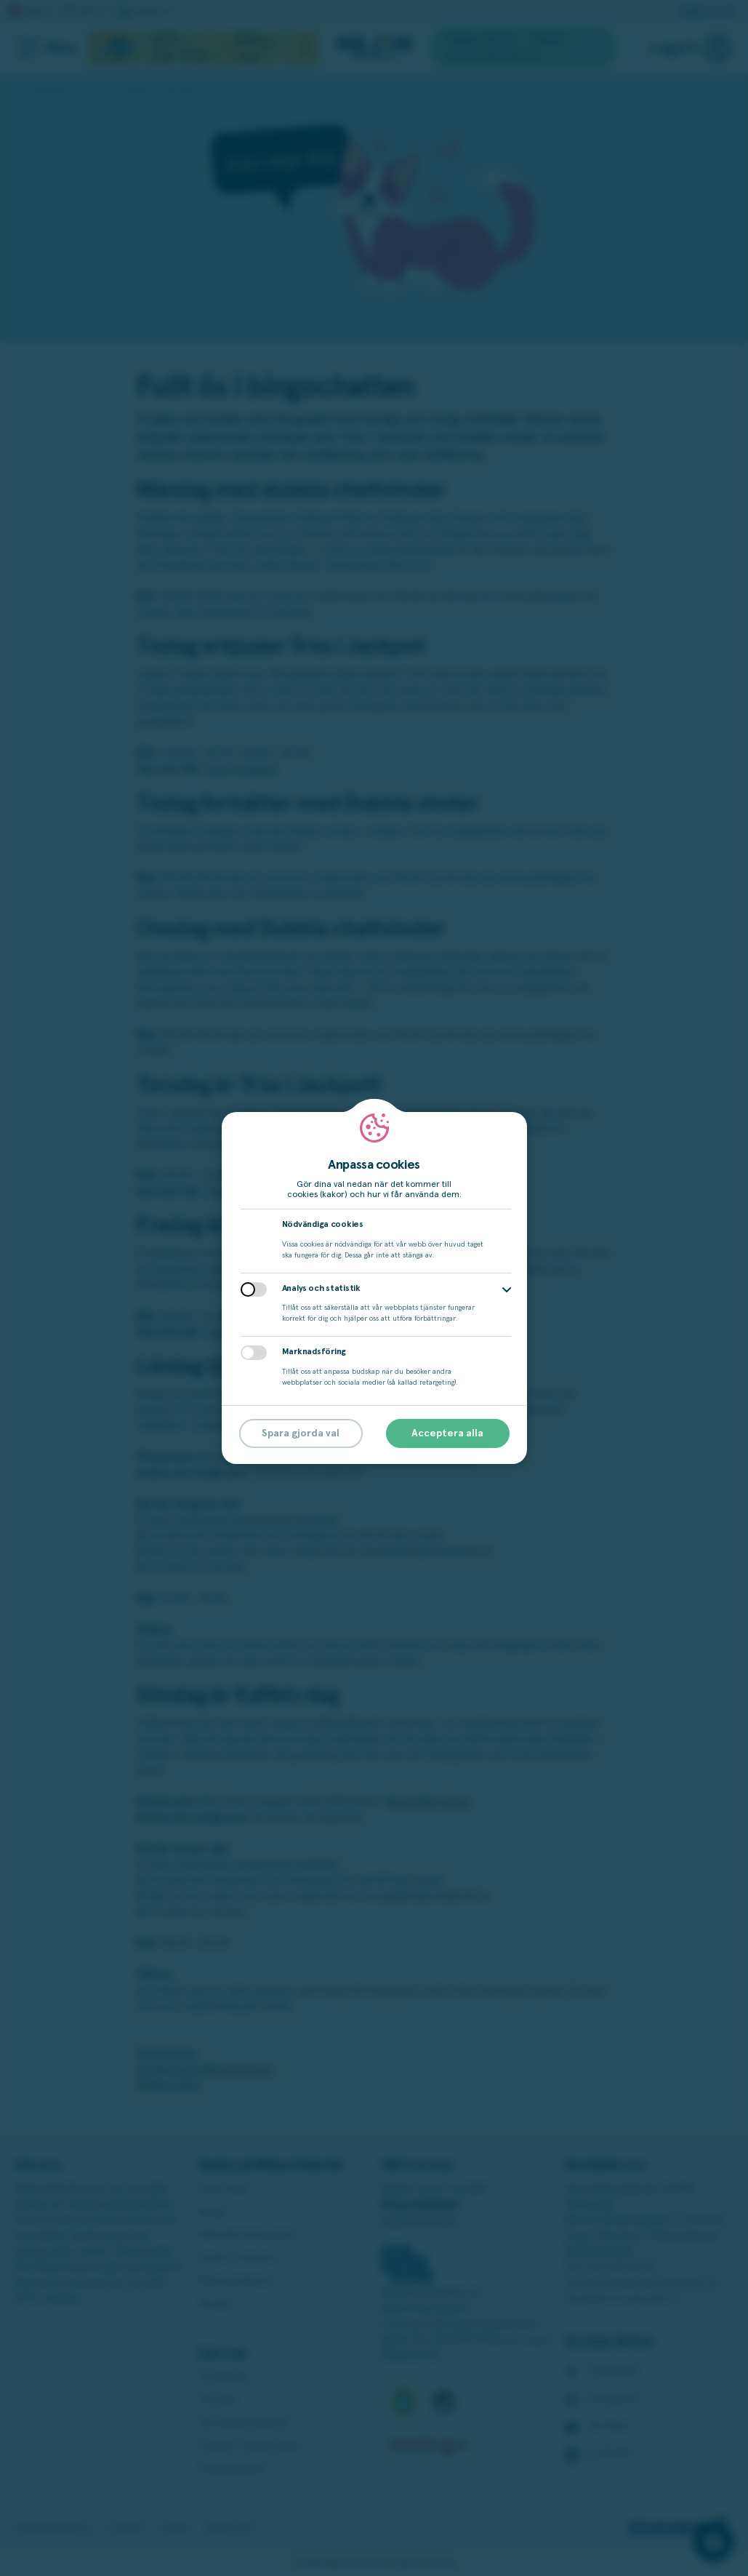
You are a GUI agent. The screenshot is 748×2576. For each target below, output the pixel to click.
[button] (506, 1289)
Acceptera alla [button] (447, 1433)
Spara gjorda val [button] (300, 1433)
